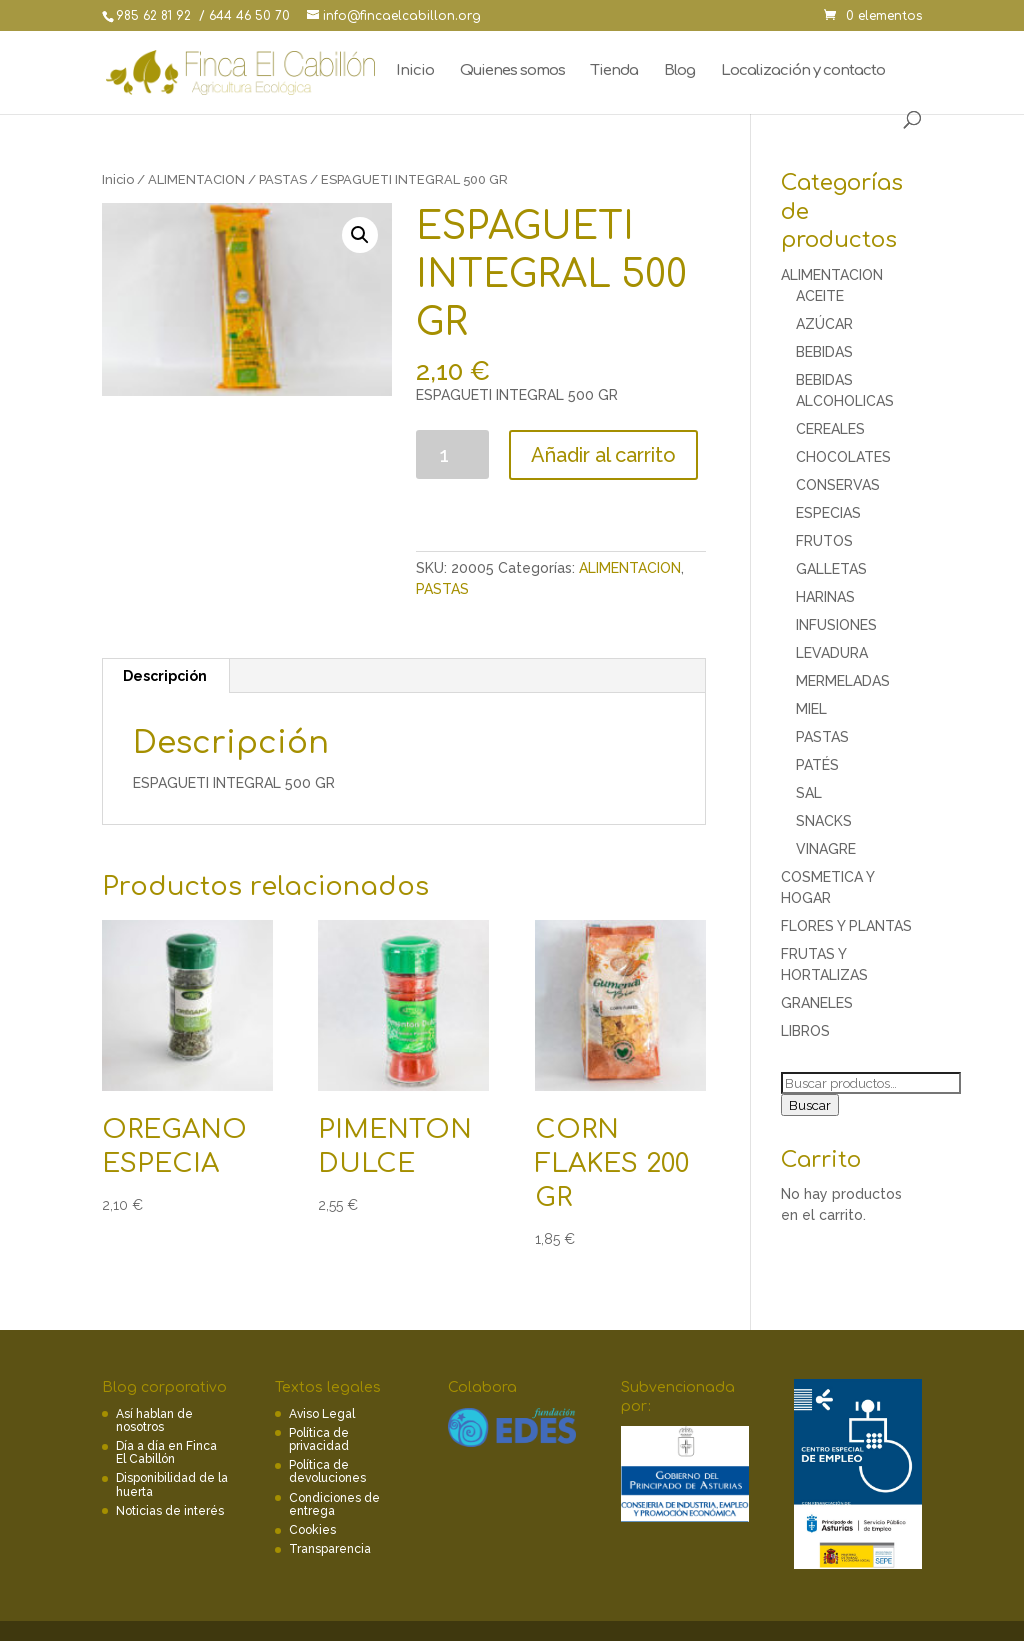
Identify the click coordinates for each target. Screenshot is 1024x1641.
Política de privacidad (319, 1439)
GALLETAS (831, 569)
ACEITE (820, 296)
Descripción (165, 676)
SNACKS (824, 821)
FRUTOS (824, 541)
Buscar (810, 1105)
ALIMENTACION (196, 179)
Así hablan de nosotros (154, 1420)
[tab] (165, 676)
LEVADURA (832, 653)
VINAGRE (826, 849)
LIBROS (805, 1031)
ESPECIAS (828, 513)
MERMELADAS (843, 681)
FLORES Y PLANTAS (846, 926)
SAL (809, 793)
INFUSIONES (836, 625)
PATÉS (817, 765)
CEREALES (830, 429)
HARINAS (825, 597)
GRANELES (817, 1003)
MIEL (811, 709)
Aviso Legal (322, 1414)
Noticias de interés (170, 1511)
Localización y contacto (803, 71)
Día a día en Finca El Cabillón (166, 1452)
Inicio (415, 71)
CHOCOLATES (843, 457)
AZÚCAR (824, 324)
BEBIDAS (824, 352)
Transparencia (330, 1549)
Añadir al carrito (603, 455)
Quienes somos (512, 71)
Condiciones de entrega (334, 1504)
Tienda (614, 71)
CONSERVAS (838, 485)
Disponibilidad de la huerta (172, 1484)
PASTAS (283, 179)
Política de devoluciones (327, 1471)
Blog (679, 71)
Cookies (312, 1530)
